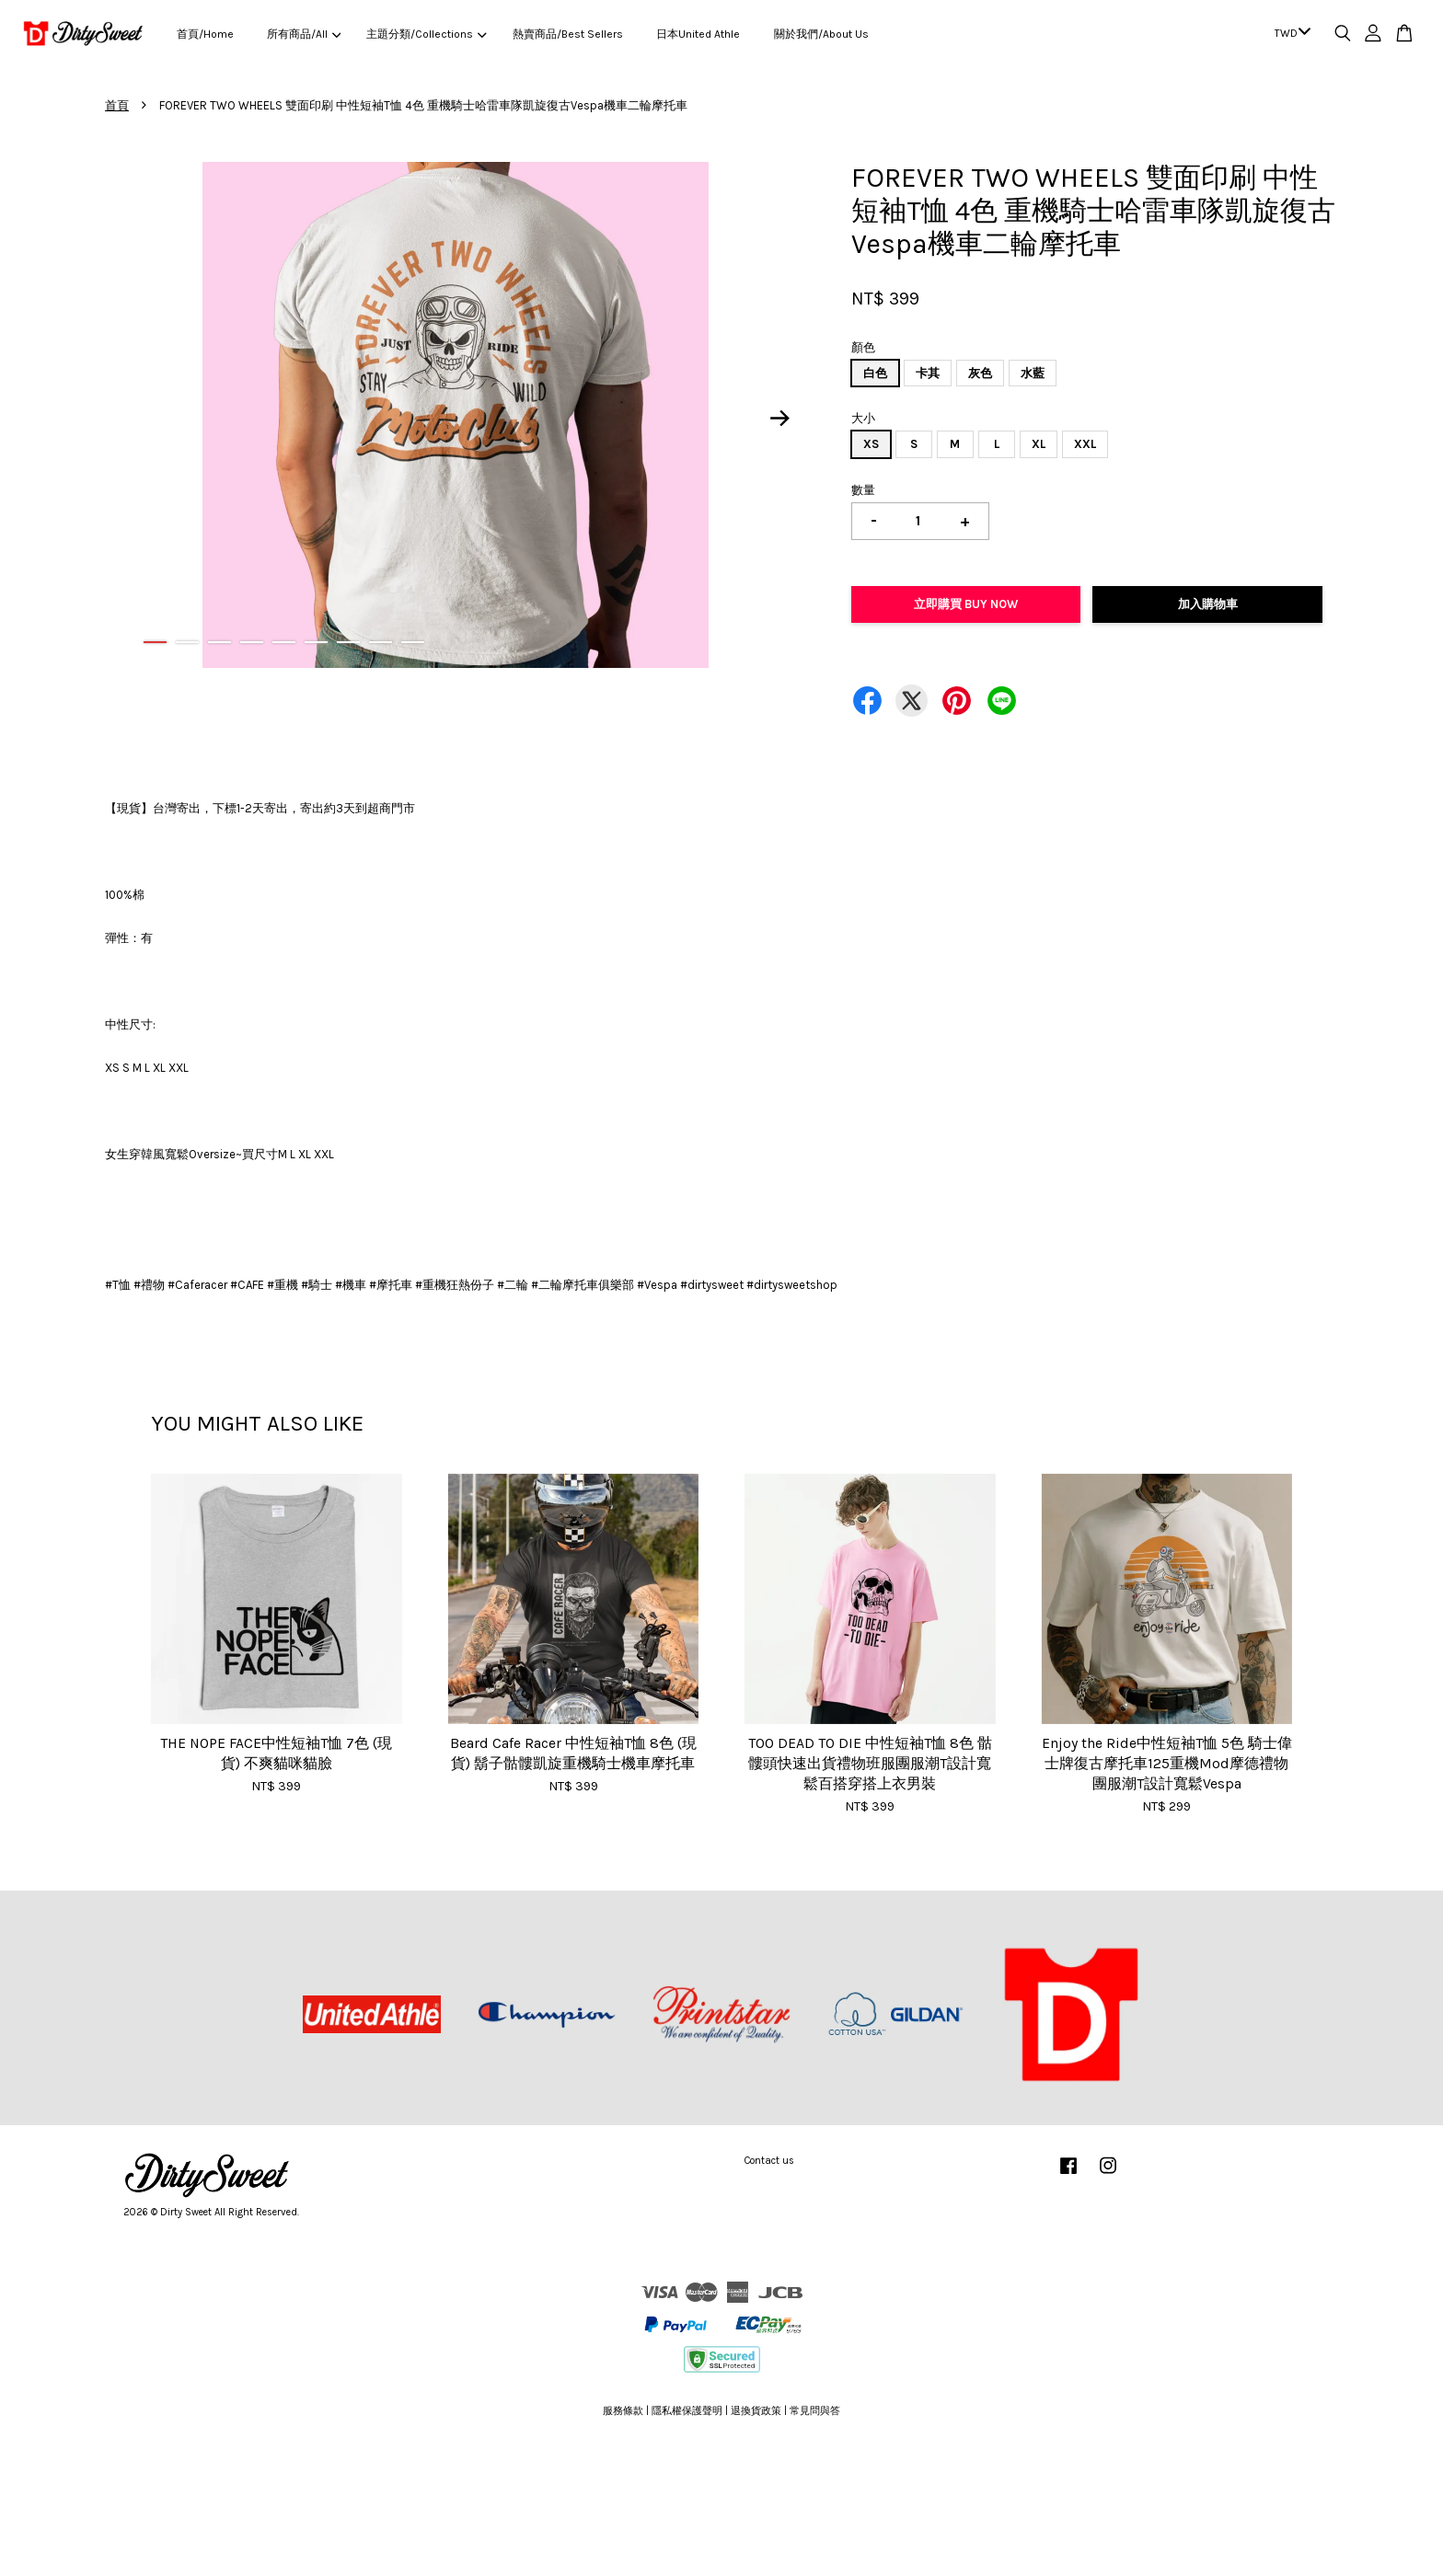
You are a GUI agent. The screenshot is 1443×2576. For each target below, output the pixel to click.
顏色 (863, 347)
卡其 (928, 373)
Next (780, 418)
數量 (863, 490)
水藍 (1033, 373)
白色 (875, 373)
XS (871, 444)
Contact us (769, 2161)
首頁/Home (205, 34)
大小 (863, 418)
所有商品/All (304, 34)
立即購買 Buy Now (966, 604)
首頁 (117, 105)
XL (1038, 444)
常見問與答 (815, 2411)
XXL (1085, 444)
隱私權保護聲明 (687, 2411)
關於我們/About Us (821, 34)
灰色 (980, 373)
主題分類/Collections (426, 34)
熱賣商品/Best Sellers (568, 34)
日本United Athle (698, 34)
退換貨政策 (756, 2411)
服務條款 (623, 2411)
